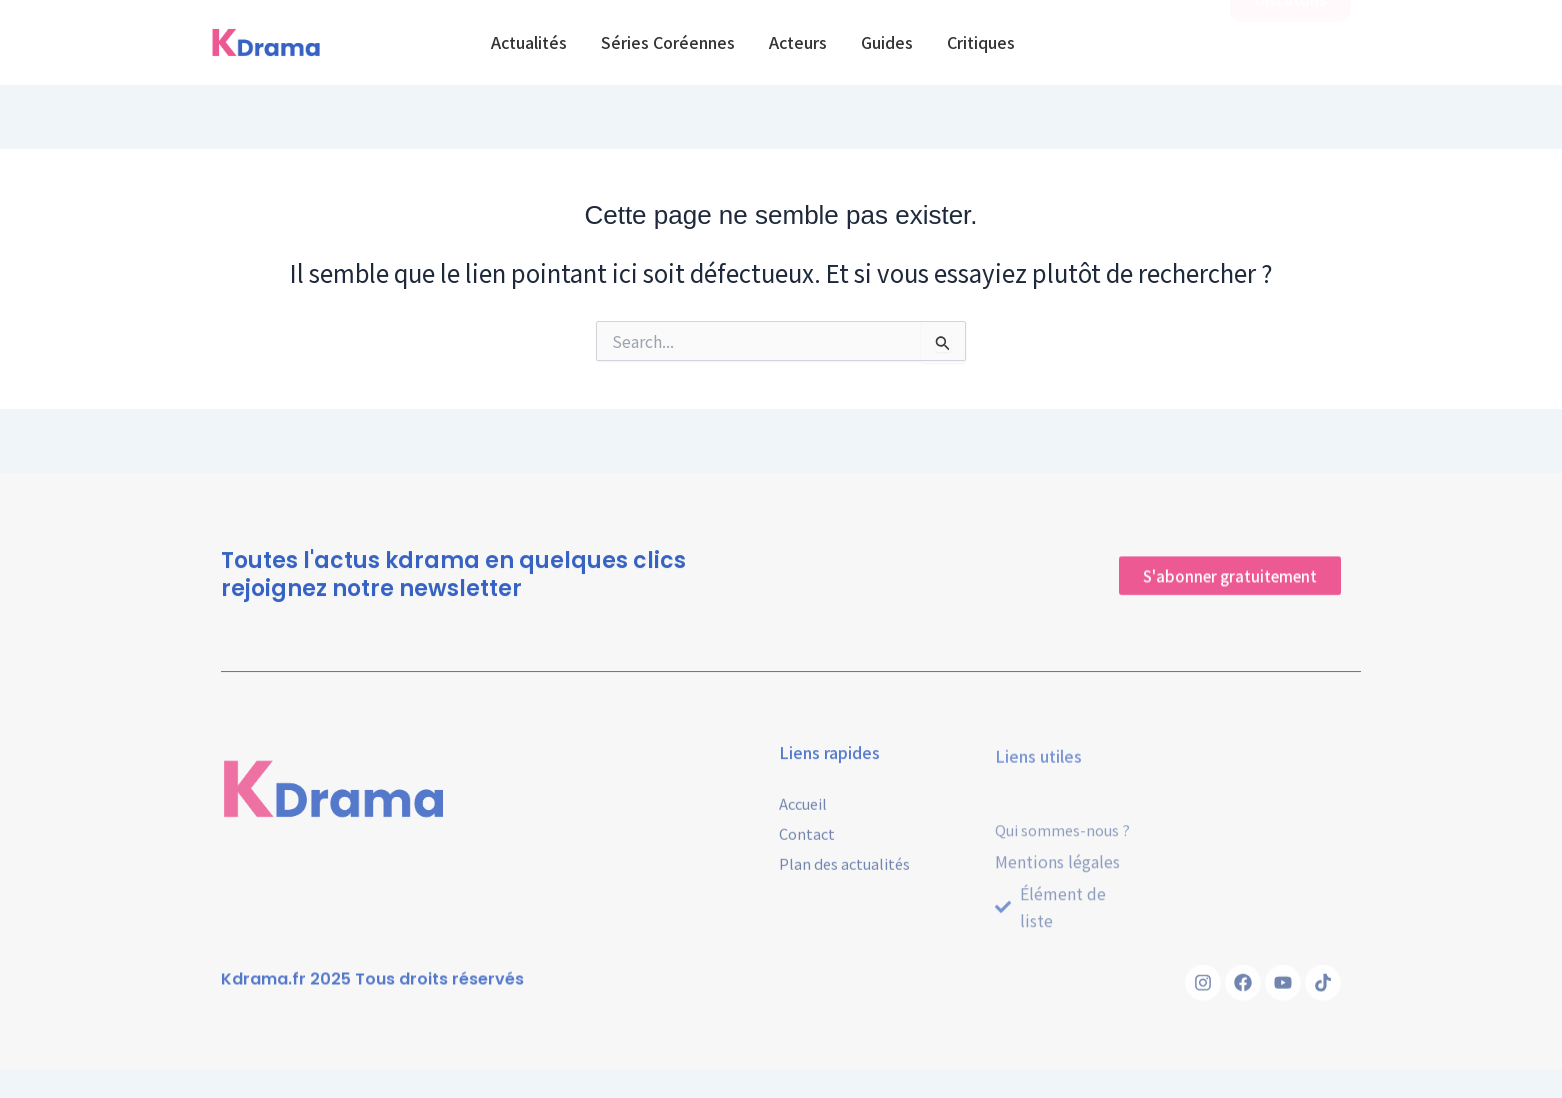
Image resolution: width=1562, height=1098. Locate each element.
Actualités (529, 42)
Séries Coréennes (668, 42)
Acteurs (798, 42)
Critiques (981, 42)
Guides (887, 42)
